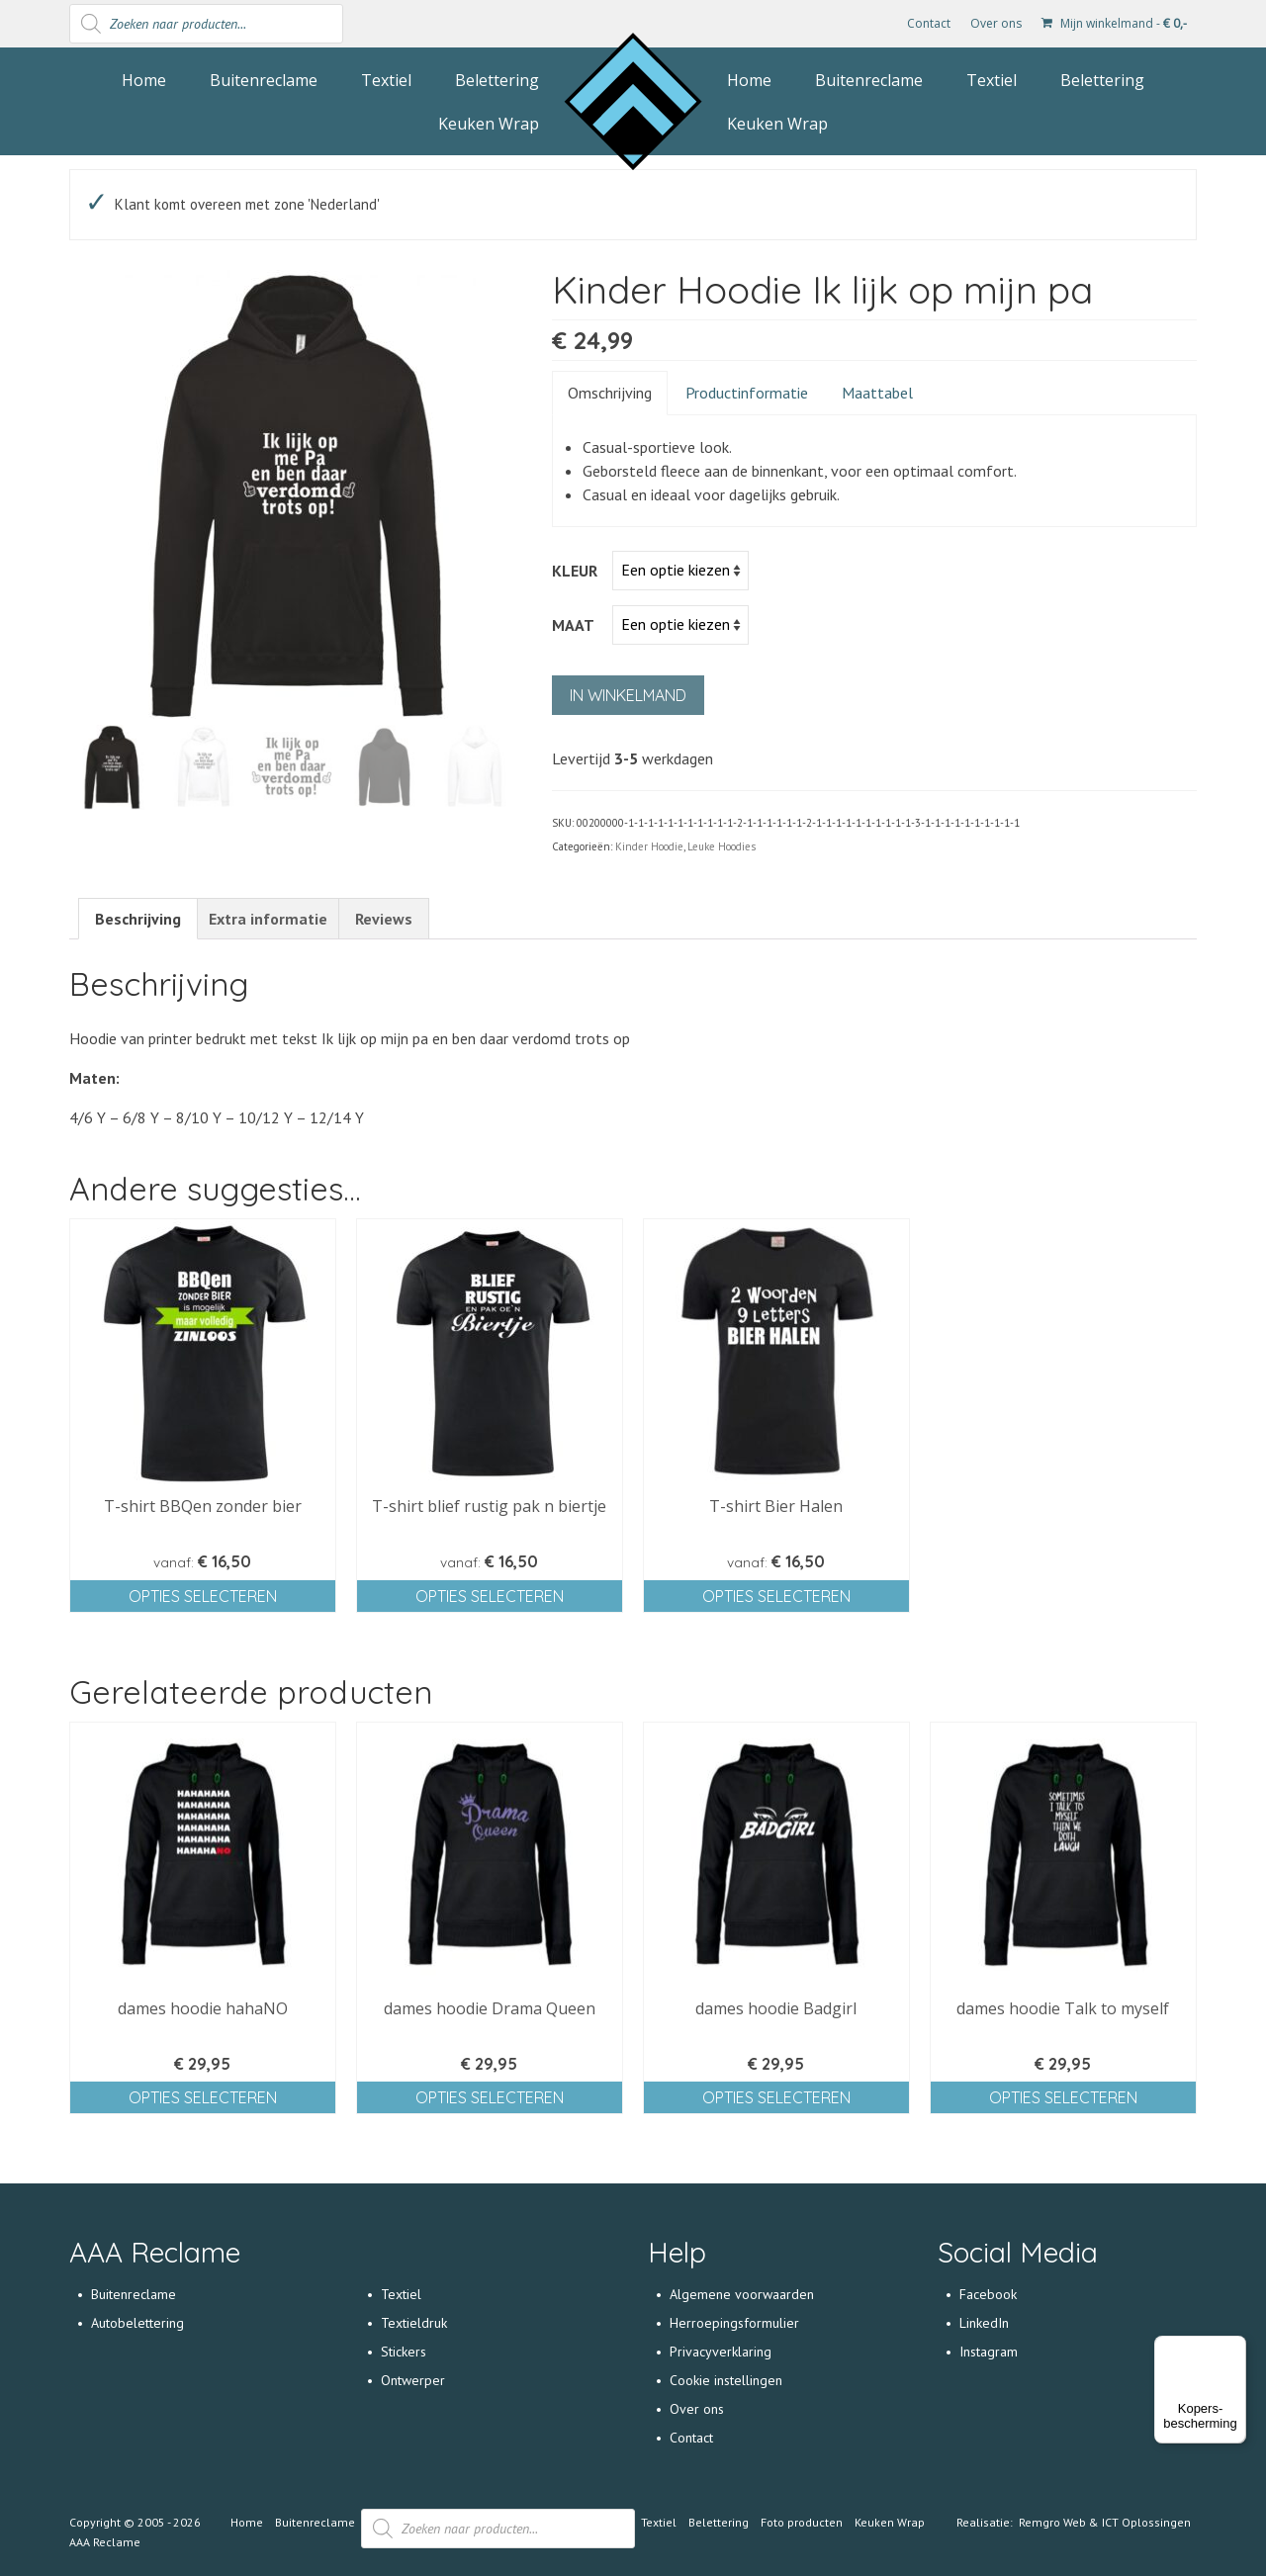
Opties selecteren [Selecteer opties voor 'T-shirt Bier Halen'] (776, 1596)
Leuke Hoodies (721, 846)
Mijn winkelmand (1114, 23)
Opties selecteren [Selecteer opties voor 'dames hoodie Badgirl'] (776, 2097)
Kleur (574, 570)
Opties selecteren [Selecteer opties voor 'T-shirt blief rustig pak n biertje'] (489, 1596)
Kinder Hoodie (649, 846)
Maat (573, 625)
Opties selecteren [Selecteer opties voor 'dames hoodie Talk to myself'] (1063, 2097)
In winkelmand (628, 695)
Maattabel (877, 392)
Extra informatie (268, 919)
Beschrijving (138, 919)
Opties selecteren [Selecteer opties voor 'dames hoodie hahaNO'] (203, 2097)
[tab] (138, 918)
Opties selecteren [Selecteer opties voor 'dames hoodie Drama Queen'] (489, 2097)
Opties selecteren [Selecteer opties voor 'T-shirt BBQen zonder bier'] (203, 1596)
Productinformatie (746, 392)
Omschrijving (610, 392)
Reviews (383, 919)
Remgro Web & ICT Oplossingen (1105, 2522)
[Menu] (1234, 2347)
